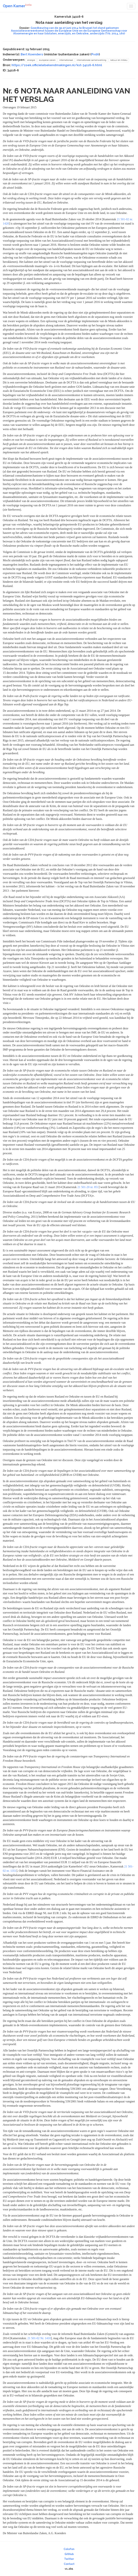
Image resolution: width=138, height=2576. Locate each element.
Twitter (69, 2558)
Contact (69, 2563)
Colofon (69, 2549)
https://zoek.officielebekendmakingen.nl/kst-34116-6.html (57, 65)
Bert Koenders (32, 54)
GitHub (69, 2554)
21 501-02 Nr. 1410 (39, 2338)
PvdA (95, 54)
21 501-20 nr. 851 (88, 1187)
